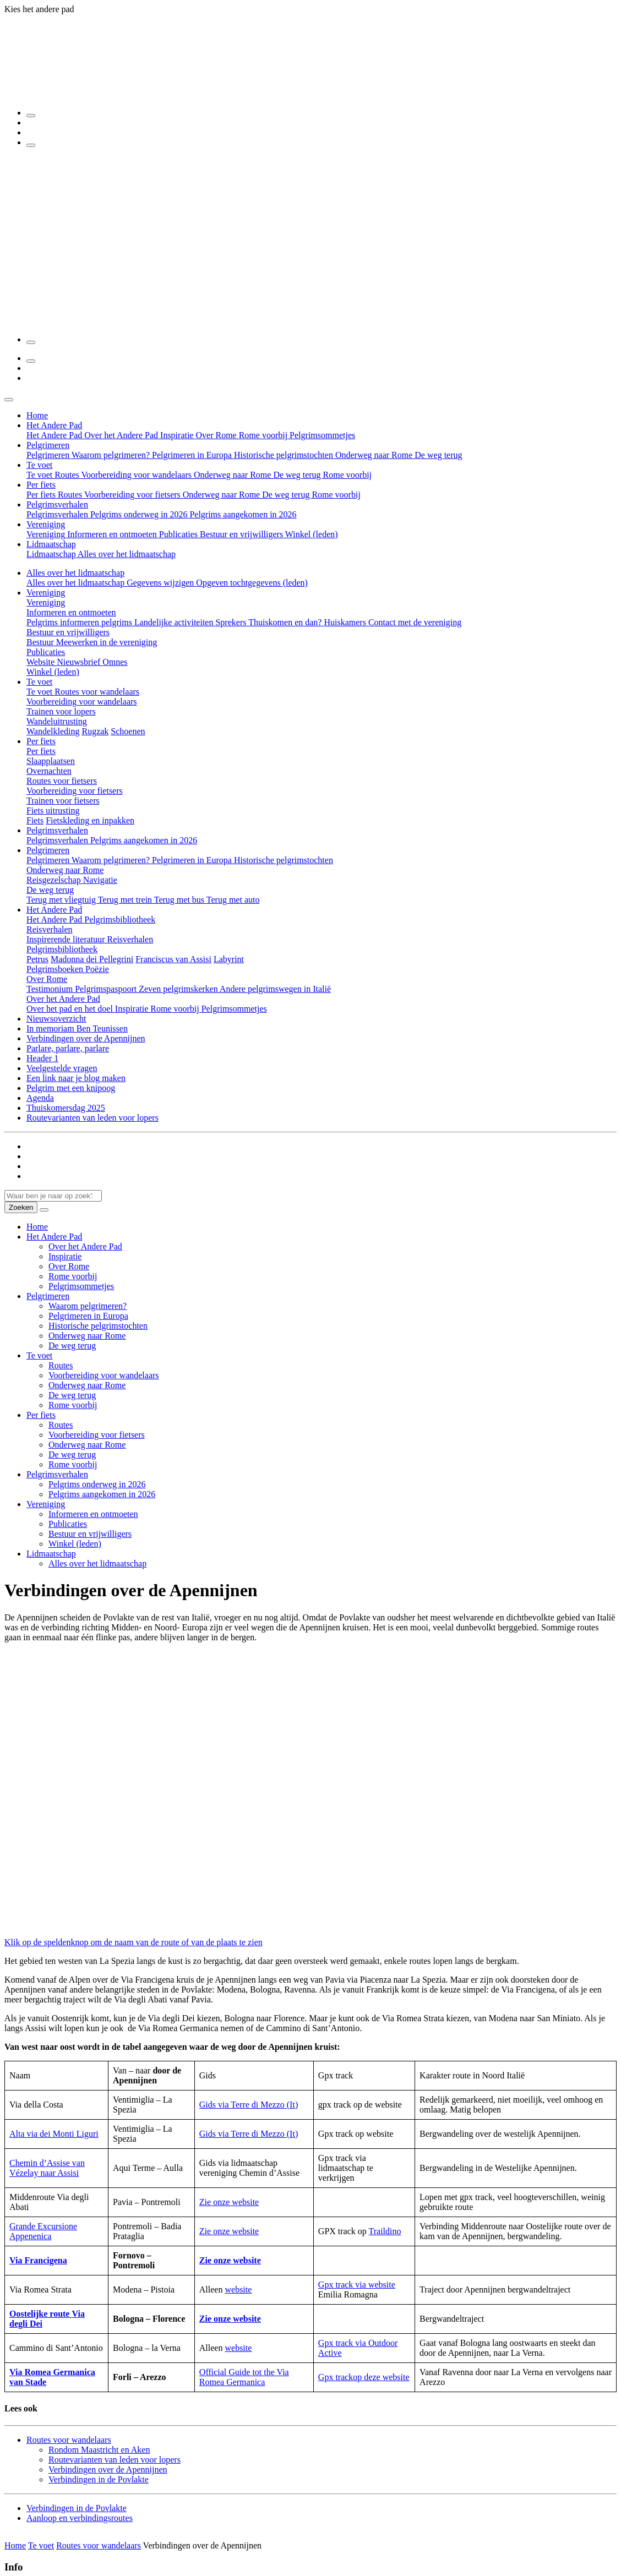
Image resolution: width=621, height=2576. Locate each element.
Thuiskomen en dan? (286, 622)
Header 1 (42, 1058)
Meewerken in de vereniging (106, 642)
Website (41, 662)
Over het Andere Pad (122, 435)
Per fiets (42, 494)
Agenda (40, 1098)
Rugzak (94, 731)
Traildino (385, 2231)
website (238, 2289)
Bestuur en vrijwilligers (242, 534)
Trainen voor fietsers (63, 800)
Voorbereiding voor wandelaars (137, 474)
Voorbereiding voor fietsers (133, 494)
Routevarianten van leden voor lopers (92, 1117)
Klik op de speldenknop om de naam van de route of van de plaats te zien (133, 1942)
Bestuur (41, 642)
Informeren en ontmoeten (113, 534)
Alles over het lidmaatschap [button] (75, 572)
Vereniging (46, 534)
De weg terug (438, 455)
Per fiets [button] (41, 484)
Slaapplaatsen (50, 761)
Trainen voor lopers (61, 711)
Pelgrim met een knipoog (70, 1088)
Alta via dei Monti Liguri (54, 2133)
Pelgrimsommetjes (322, 435)
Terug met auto (233, 899)
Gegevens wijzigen (161, 582)
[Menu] (30, 145)
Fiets (34, 820)
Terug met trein (126, 899)
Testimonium (50, 989)
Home (37, 415)
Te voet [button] (39, 465)
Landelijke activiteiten (175, 622)
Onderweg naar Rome (375, 455)
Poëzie (97, 969)
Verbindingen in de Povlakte (98, 2479)
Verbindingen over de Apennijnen (85, 1038)
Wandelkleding (52, 731)
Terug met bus (180, 899)
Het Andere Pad (55, 435)
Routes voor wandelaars (97, 691)
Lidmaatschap (52, 554)
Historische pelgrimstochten (284, 455)
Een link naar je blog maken (76, 1078)
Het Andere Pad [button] (54, 425)
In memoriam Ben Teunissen (77, 1028)
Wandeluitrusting (56, 721)
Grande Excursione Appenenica (43, 2231)
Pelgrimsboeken (55, 969)
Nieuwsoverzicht (56, 1018)
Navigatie (100, 880)
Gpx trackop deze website (364, 2377)
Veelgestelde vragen (61, 1068)
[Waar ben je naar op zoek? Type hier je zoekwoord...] (53, 1196)
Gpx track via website (356, 2284)
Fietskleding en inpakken (90, 820)
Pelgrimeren (49, 455)
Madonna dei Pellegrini (92, 959)
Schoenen (128, 731)
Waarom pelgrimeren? (112, 455)
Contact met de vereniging (414, 622)
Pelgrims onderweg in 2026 (139, 514)
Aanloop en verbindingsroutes (79, 2518)
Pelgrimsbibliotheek (119, 919)
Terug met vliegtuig (62, 899)
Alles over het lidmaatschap (127, 554)
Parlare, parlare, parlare (67, 1048)
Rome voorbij (264, 435)
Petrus (37, 959)
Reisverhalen (49, 929)
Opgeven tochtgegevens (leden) (252, 582)
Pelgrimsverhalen (58, 514)
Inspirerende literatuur (66, 939)
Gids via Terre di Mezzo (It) (248, 2104)
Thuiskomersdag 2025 (65, 1107)
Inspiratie (177, 435)
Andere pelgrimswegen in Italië (275, 989)
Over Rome (216, 435)
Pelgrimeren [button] (47, 445)
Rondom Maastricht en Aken (99, 2449)
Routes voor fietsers (61, 780)
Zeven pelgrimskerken (179, 989)
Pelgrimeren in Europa (193, 455)
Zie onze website (229, 2202)
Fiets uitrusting (52, 810)
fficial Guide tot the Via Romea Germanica (244, 2377)
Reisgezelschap (54, 880)
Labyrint (229, 959)
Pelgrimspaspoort (107, 989)
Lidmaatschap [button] (51, 544)
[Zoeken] (30, 115)
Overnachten (49, 771)
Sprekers (231, 622)
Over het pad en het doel (70, 1008)
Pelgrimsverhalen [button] (57, 504)
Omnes (114, 662)
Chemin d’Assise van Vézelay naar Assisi (47, 2167)
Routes (68, 474)
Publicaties (179, 534)
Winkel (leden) (311, 534)
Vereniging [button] (45, 524)
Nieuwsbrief (79, 662)
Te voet (40, 474)
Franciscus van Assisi (173, 959)
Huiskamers (346, 622)
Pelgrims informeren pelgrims (80, 622)
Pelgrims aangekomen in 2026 (242, 514)
